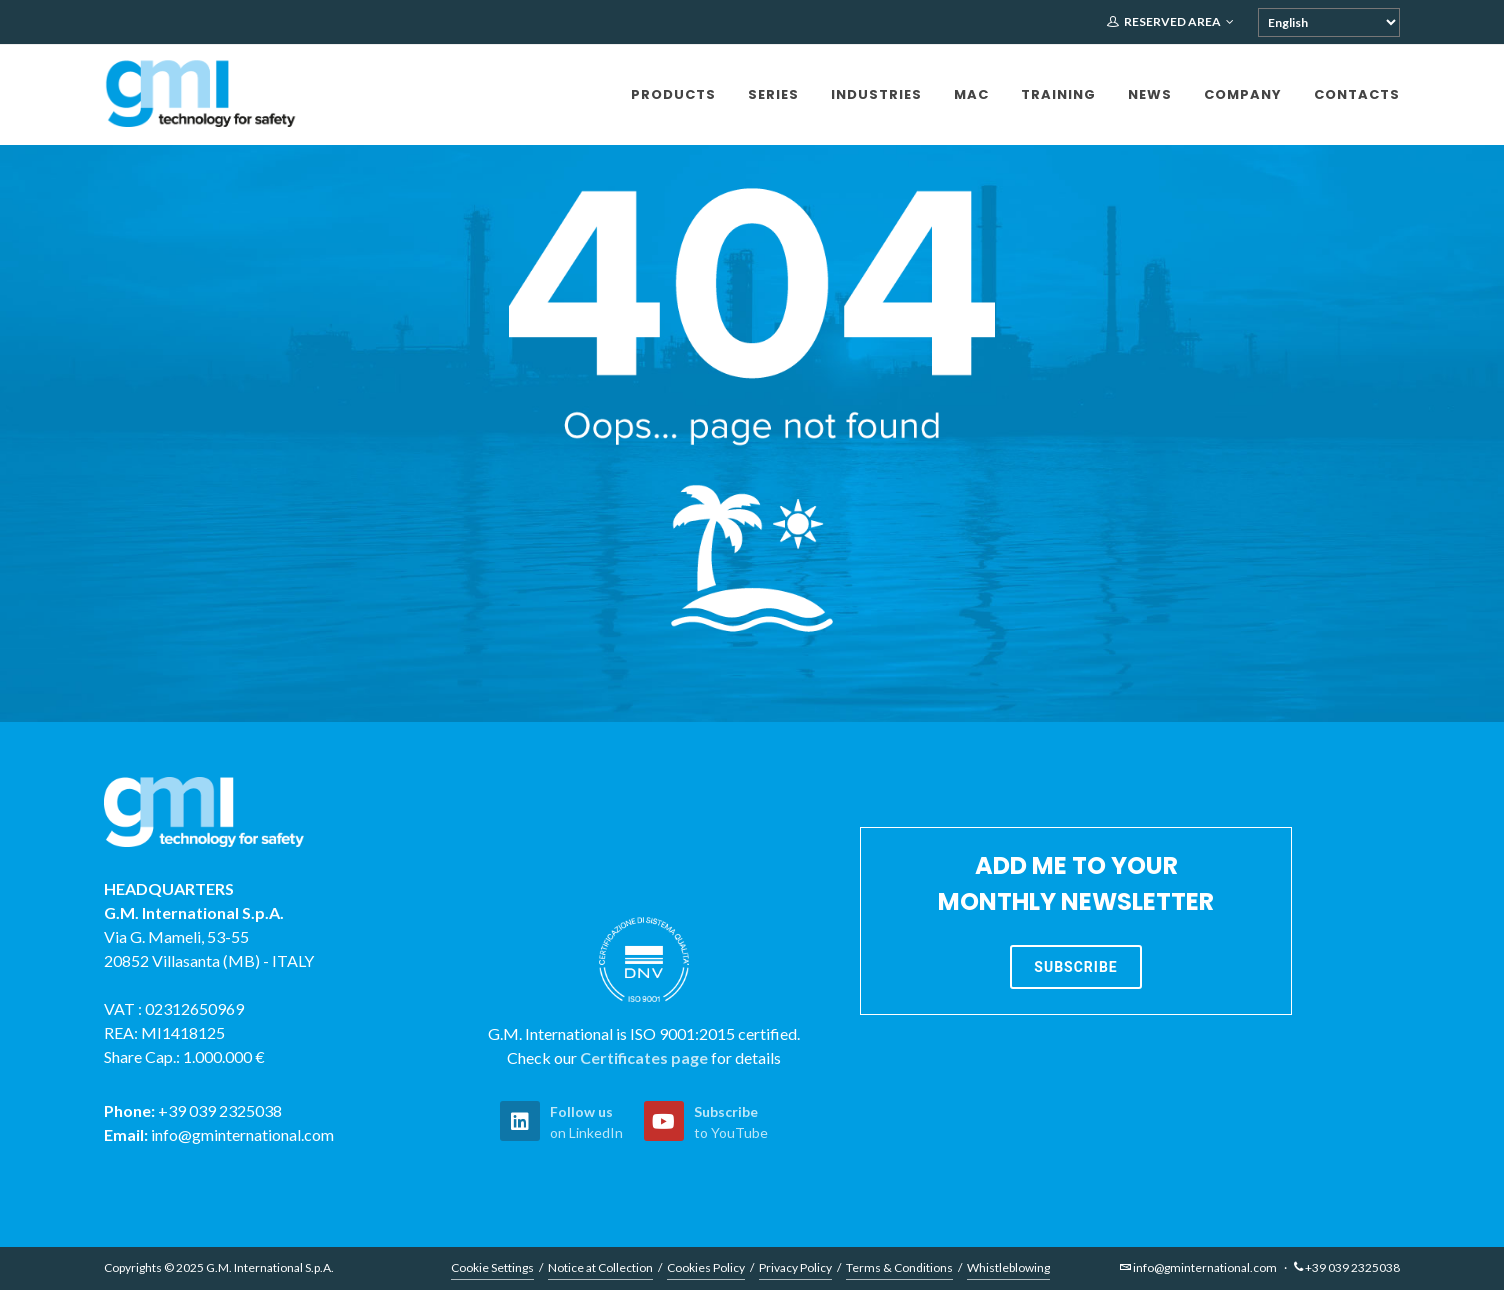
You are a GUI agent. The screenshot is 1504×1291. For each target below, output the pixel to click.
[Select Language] (1329, 22)
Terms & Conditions (899, 1268)
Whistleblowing (1008, 1268)
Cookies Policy (706, 1268)
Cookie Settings (492, 1268)
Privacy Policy (795, 1268)
